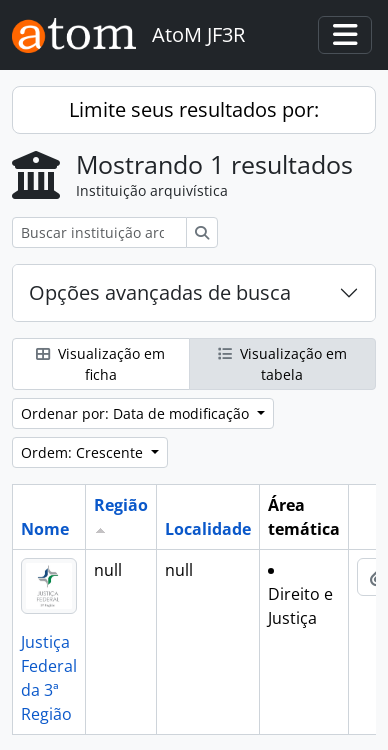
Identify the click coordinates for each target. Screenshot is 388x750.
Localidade (208, 529)
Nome (45, 529)
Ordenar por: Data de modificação (137, 413)
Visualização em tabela (282, 364)
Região (121, 505)
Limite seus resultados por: (194, 109)
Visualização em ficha (100, 364)
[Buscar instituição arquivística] (99, 232)
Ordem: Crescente (84, 452)
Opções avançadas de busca (160, 292)
